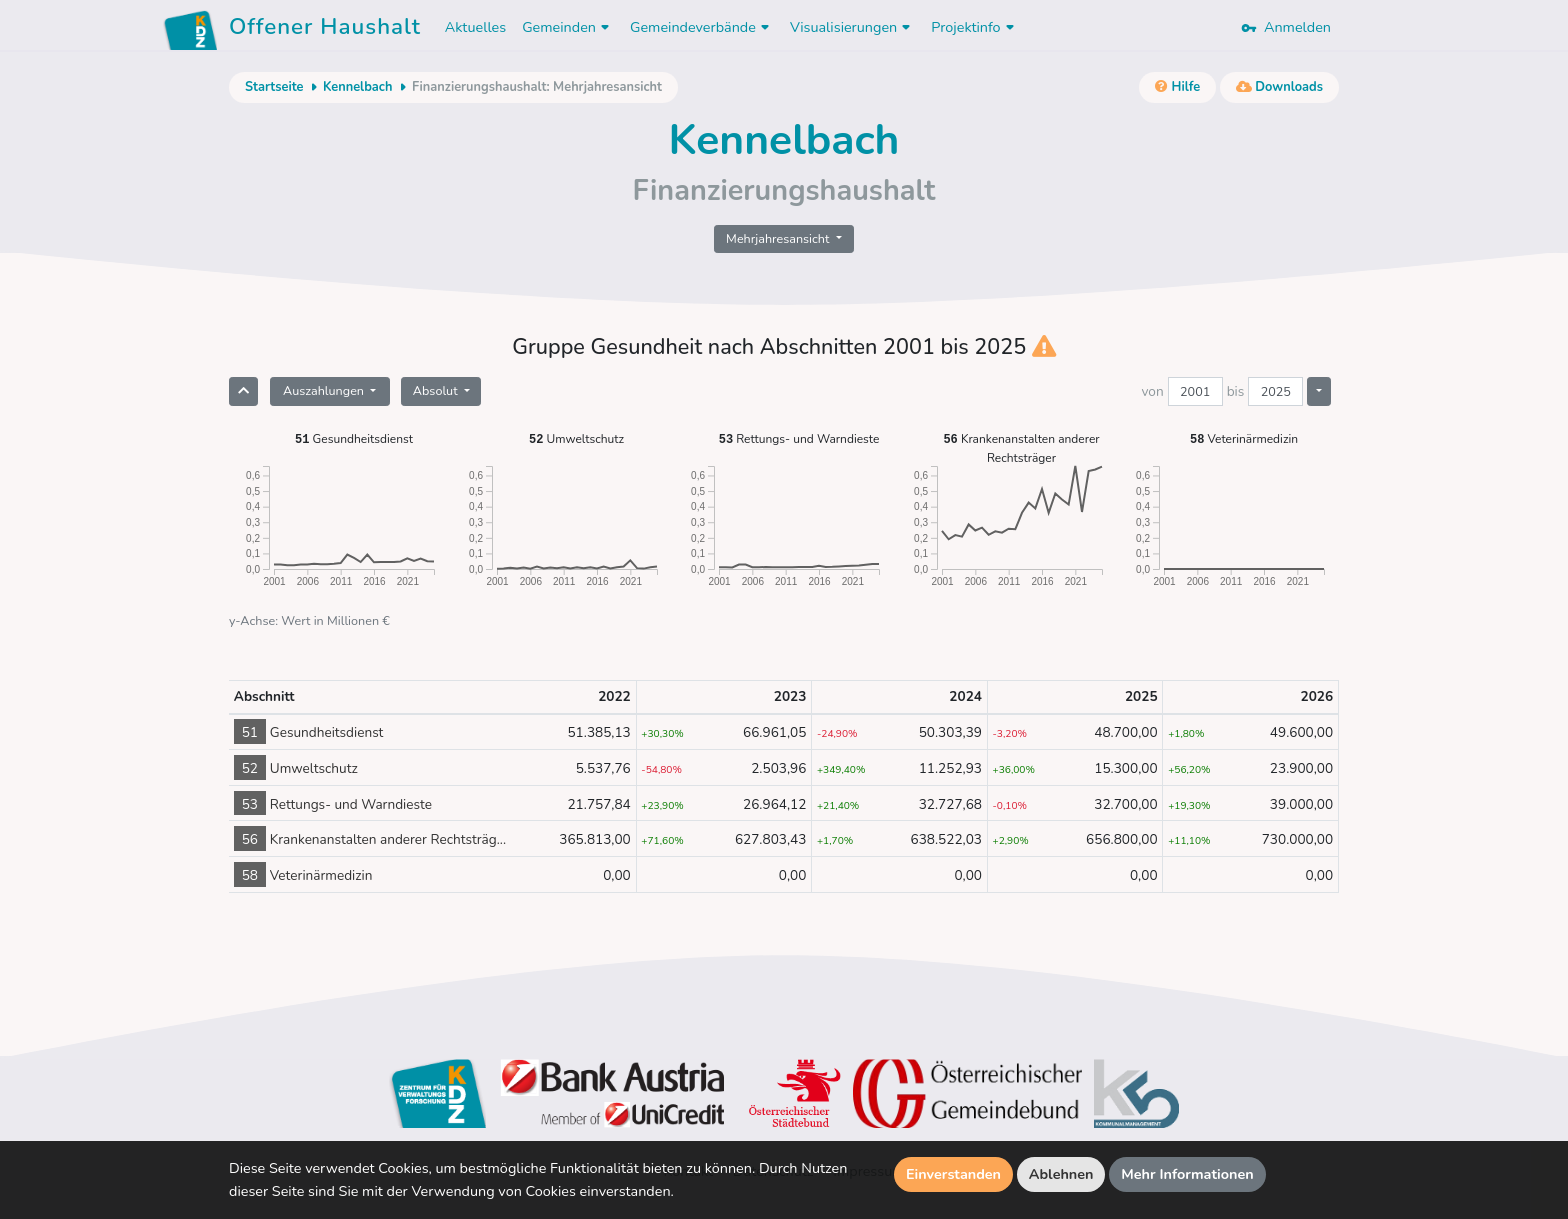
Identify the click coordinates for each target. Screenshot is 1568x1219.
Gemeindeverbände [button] (702, 27)
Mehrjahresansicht (779, 238)
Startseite (274, 87)
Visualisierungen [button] (852, 27)
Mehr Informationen (1187, 1174)
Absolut (437, 390)
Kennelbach (357, 87)
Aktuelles (475, 27)
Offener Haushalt (325, 30)
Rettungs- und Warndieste (799, 438)
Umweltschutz (576, 438)
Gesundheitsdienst (354, 438)
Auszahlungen (325, 390)
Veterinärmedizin (1244, 438)
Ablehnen (1061, 1174)
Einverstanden (953, 1174)
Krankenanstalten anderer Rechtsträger (1021, 447)
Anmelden (1286, 27)
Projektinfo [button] (974, 27)
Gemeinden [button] (568, 27)
